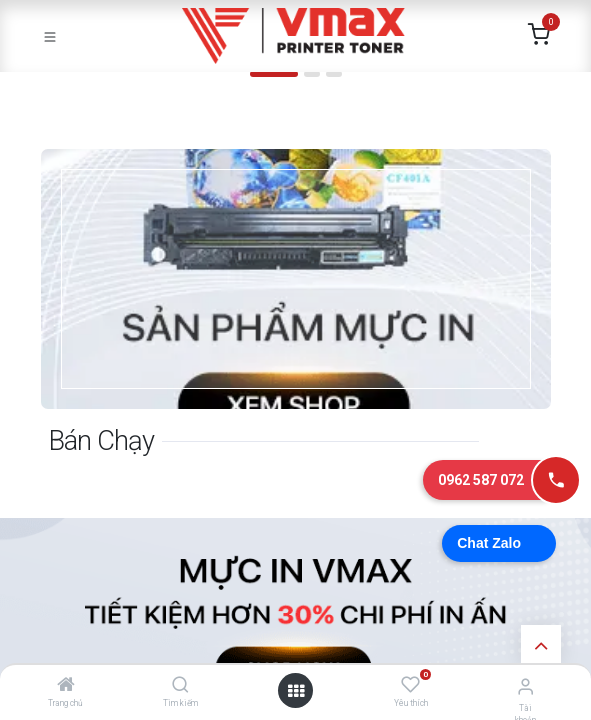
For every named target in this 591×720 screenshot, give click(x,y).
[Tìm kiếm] (180, 686)
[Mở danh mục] (296, 691)
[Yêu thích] (410, 685)
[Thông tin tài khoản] (525, 686)
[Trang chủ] (66, 686)
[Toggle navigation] (50, 36)
